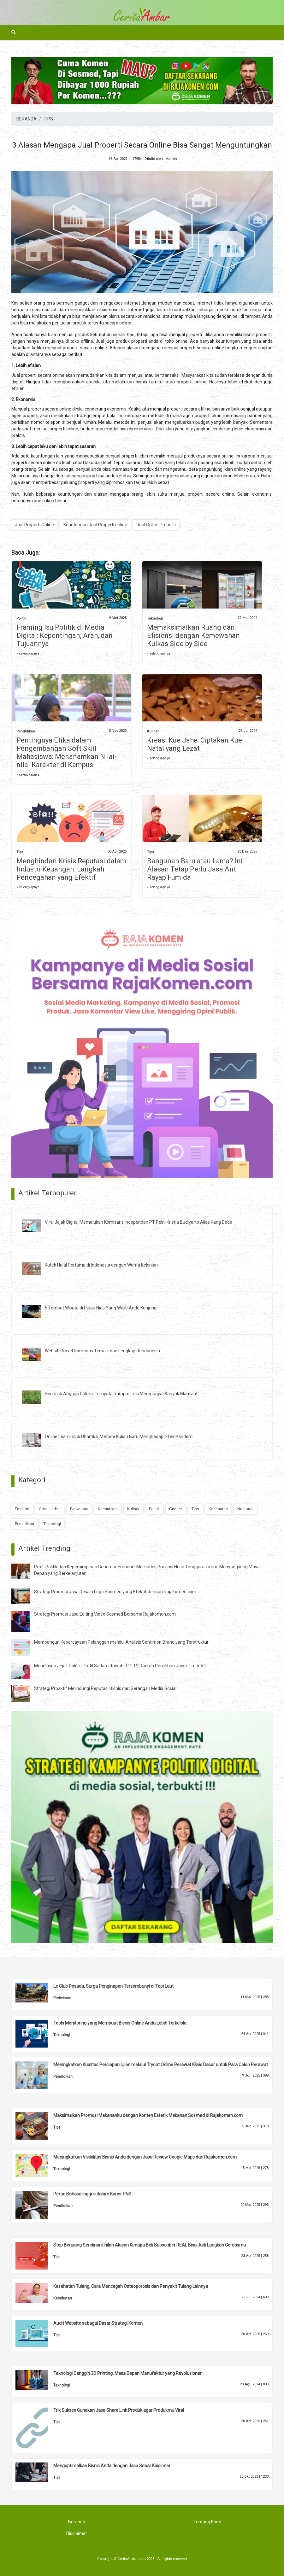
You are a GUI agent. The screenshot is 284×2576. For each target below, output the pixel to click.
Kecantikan (108, 1509)
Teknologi (155, 618)
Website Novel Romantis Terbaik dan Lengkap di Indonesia (102, 1350)
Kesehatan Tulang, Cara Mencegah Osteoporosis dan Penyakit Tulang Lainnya (130, 2286)
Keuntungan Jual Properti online (95, 524)
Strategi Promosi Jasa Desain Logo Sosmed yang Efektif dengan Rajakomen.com (115, 1591)
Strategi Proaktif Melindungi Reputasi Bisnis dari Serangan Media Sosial (105, 1688)
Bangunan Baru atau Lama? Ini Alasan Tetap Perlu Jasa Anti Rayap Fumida (195, 869)
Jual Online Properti (156, 524)
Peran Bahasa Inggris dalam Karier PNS (92, 2193)
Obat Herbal (50, 1509)
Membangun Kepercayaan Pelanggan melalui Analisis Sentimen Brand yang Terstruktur (121, 1642)
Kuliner (153, 731)
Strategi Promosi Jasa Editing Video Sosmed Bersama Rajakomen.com (105, 1614)
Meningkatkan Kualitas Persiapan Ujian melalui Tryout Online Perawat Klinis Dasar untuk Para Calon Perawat (160, 2064)
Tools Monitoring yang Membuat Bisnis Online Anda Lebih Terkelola (119, 2022)
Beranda (76, 2521)
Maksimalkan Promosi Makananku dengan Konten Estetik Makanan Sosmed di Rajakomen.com (148, 2115)
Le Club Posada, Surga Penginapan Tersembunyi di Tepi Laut (113, 1986)
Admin (171, 159)
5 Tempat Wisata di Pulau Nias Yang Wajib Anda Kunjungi (101, 1307)
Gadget (175, 1509)
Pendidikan (25, 731)
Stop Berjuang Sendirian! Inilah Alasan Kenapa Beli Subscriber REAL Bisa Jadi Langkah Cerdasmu (149, 2244)
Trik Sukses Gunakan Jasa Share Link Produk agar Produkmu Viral (118, 2410)
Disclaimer (76, 2533)
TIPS (48, 118)
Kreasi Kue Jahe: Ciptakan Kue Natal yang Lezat (194, 744)
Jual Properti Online (34, 524)
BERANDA (26, 118)
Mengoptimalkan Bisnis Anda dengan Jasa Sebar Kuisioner (111, 2465)
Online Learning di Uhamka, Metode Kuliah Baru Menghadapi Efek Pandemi (119, 1436)
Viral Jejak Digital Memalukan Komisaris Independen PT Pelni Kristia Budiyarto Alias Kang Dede (138, 1222)
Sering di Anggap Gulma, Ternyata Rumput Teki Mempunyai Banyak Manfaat (121, 1393)
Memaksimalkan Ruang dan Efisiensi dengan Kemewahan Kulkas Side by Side (193, 635)
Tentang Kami (207, 2521)
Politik (21, 618)
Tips (19, 852)
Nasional (245, 1509)
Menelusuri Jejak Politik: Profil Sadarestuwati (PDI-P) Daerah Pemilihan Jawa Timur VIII (120, 1665)
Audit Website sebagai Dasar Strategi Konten (98, 2323)
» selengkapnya (27, 653)
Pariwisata (79, 1509)
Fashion (22, 1509)
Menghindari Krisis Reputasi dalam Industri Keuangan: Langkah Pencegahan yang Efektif (71, 869)
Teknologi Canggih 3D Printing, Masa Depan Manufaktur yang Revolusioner (127, 2373)
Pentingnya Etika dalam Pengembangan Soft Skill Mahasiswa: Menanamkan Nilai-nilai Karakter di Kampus (66, 752)
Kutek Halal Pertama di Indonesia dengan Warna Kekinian (101, 1265)
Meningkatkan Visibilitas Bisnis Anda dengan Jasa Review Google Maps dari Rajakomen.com (145, 2156)
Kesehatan (218, 1509)
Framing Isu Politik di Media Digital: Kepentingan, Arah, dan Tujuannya (64, 635)
